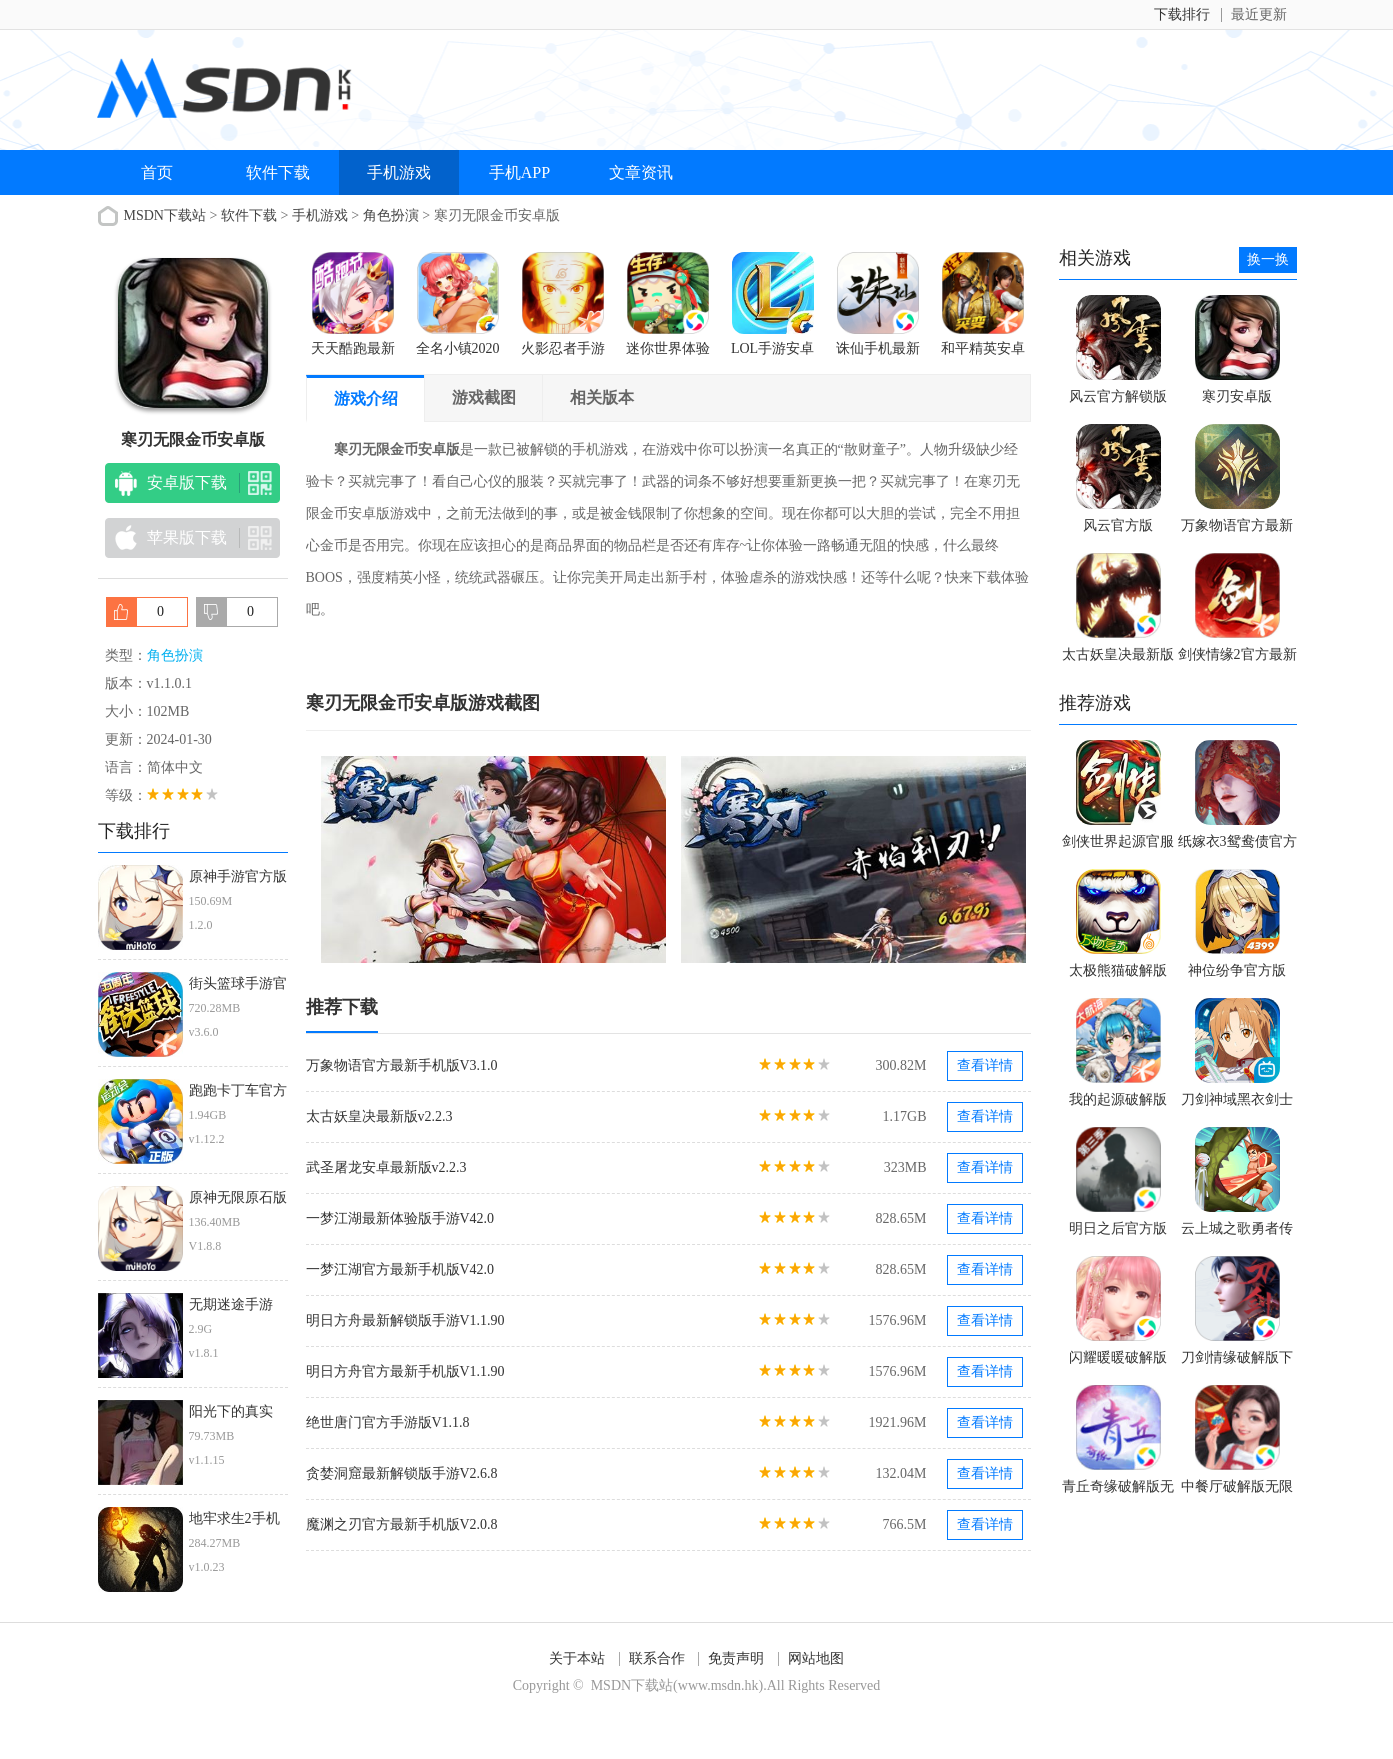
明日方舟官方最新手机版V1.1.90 (405, 1371)
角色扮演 (391, 215)
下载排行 (1182, 14)
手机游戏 (399, 172)
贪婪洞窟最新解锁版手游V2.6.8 (402, 1473)
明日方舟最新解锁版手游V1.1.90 (405, 1320)
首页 (157, 172)
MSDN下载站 (165, 215)
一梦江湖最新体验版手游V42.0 (400, 1218)
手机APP (519, 172)
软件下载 (278, 172)
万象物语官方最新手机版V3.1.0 (402, 1065)
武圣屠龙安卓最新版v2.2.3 (386, 1167)
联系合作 (657, 1658)
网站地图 (816, 1658)
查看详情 (985, 1065)
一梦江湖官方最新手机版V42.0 (400, 1269)
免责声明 (736, 1658)
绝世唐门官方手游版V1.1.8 (388, 1422)
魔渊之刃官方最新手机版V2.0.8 (402, 1524)
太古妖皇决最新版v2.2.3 (379, 1116)
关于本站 (577, 1658)
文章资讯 (641, 172)
